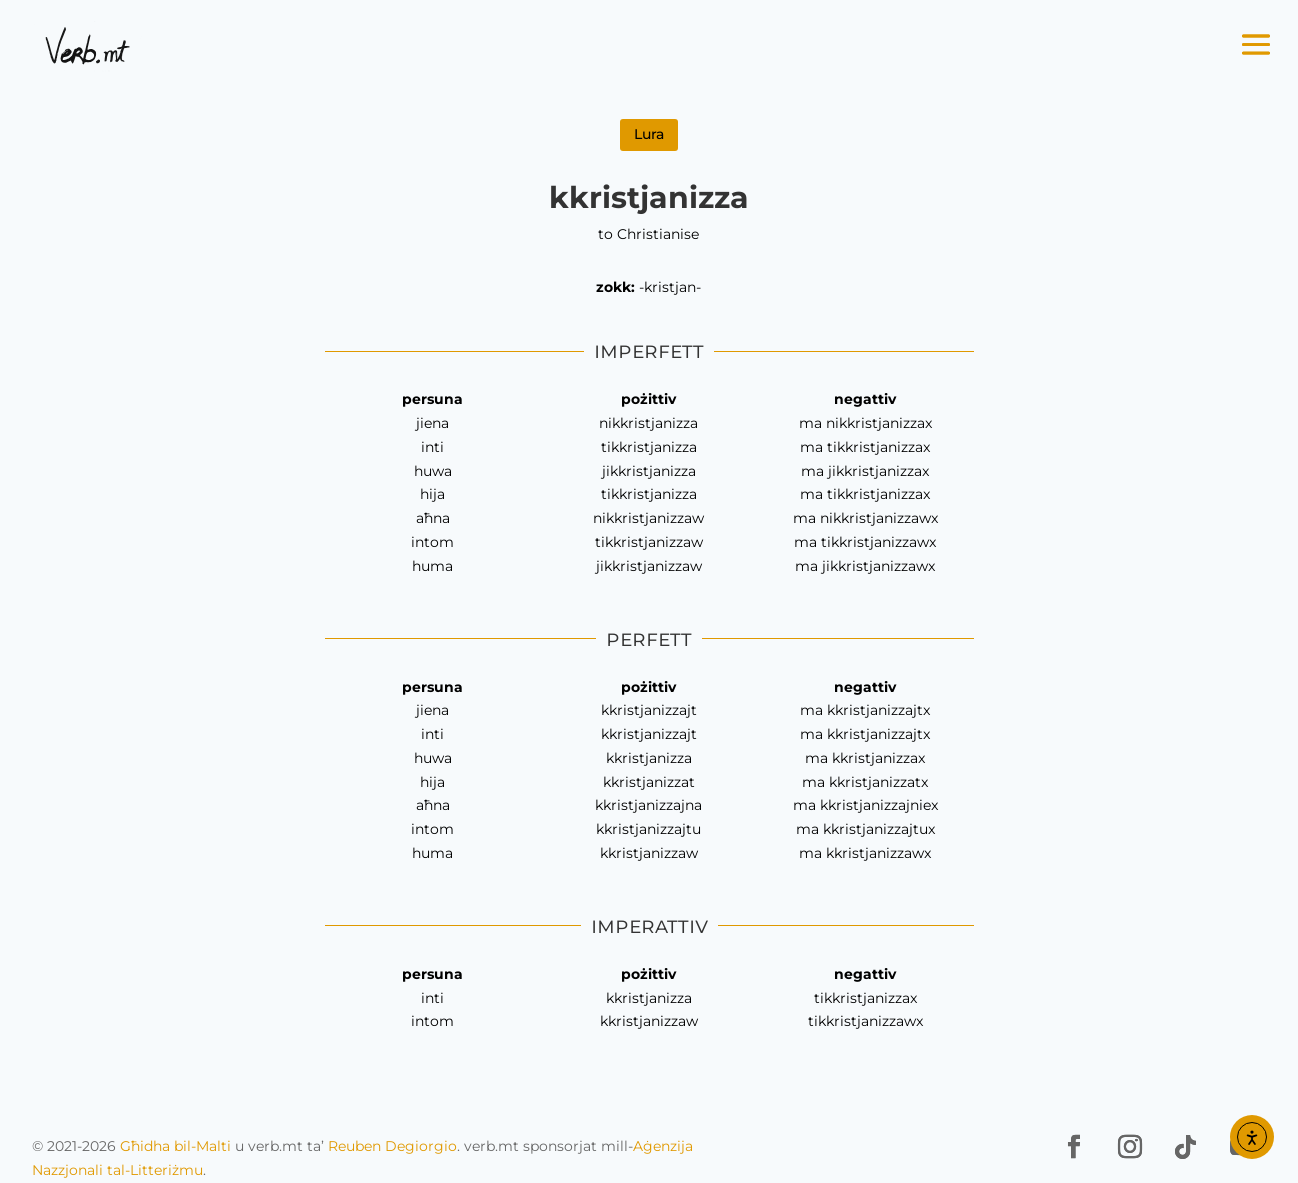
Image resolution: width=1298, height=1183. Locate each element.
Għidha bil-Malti (175, 1146)
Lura (649, 134)
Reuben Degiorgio (392, 1146)
